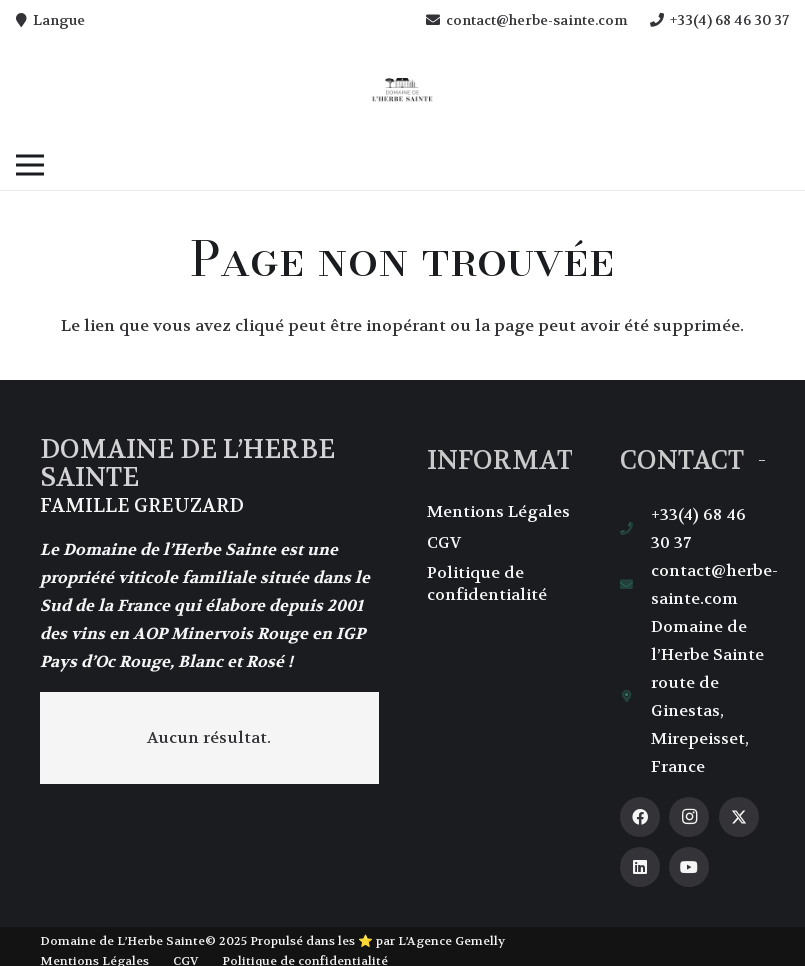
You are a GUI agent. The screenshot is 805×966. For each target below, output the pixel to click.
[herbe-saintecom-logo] (402, 90)
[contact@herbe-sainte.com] (636, 585)
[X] (739, 817)
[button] (30, 165)
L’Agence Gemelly (451, 941)
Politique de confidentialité (487, 583)
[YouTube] (689, 867)
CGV (444, 542)
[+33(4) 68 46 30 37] (636, 529)
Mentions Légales (498, 511)
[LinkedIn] (640, 867)
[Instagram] (689, 817)
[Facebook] (640, 817)
